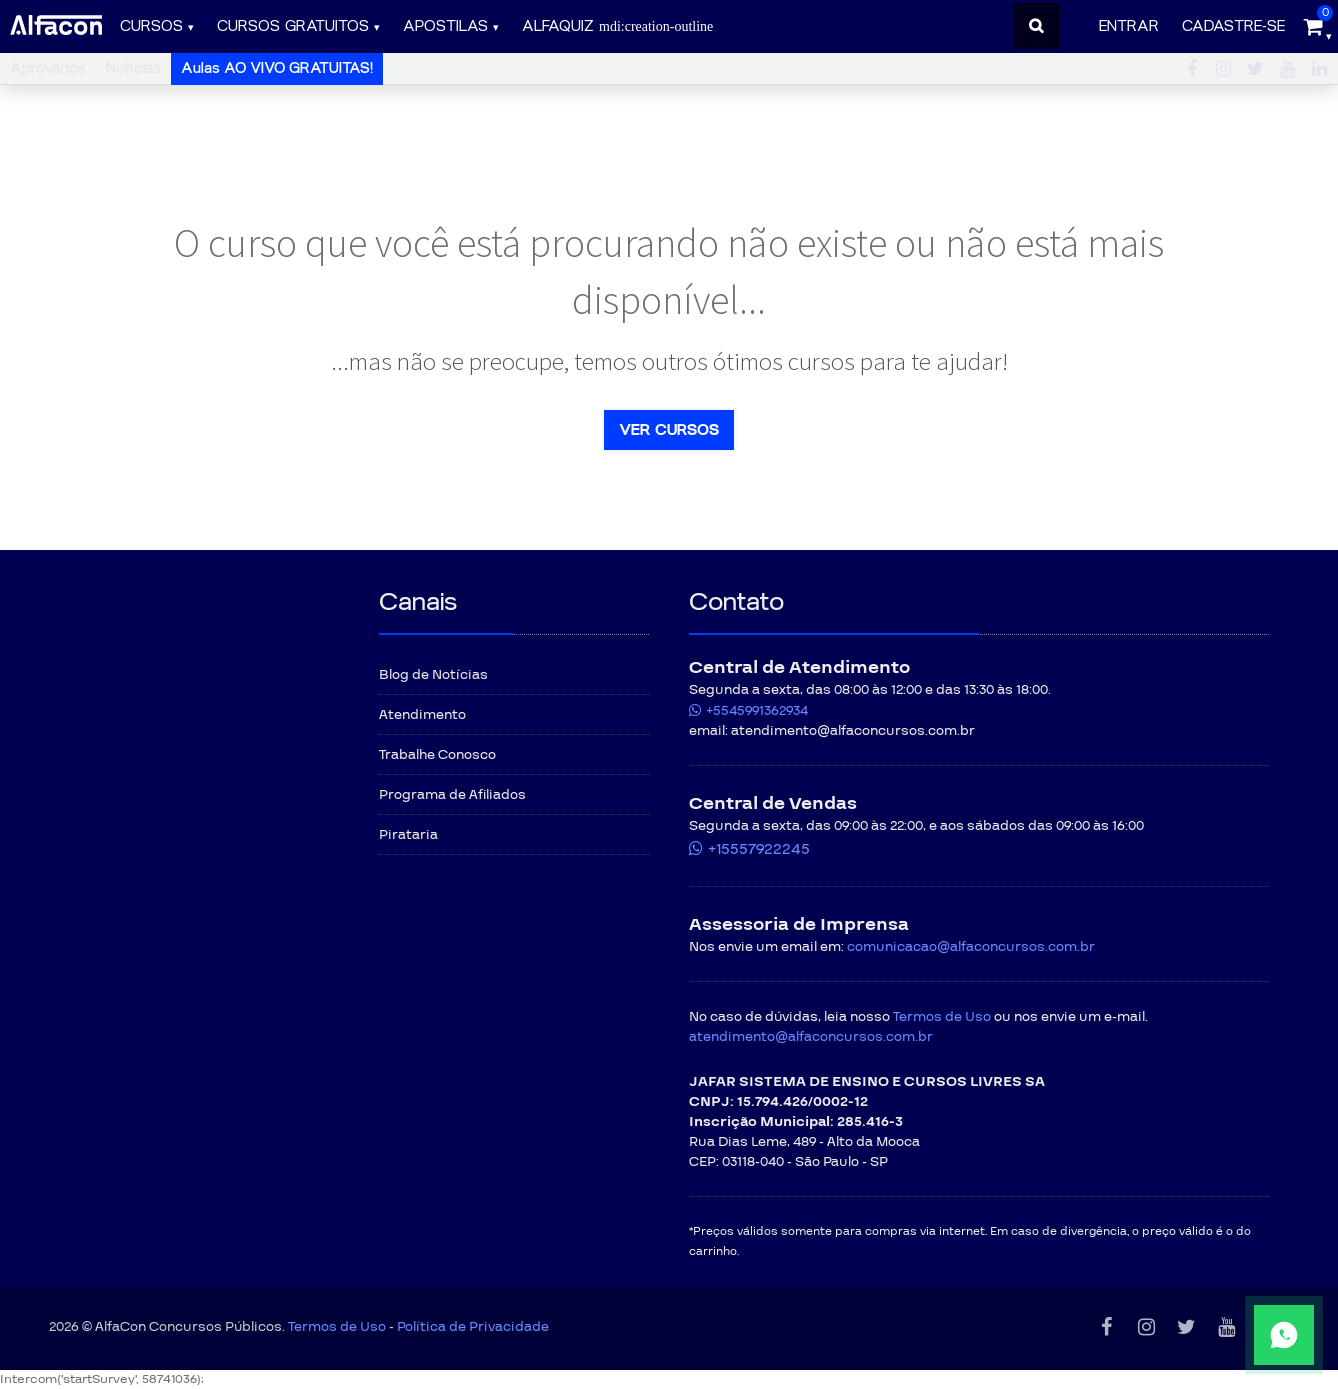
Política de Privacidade (473, 1327)
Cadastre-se (1233, 26)
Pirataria (408, 835)
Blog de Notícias (433, 675)
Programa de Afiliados (452, 795)
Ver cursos (669, 430)
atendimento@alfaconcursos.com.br (811, 1037)
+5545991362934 (757, 711)
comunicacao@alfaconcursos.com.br (971, 947)
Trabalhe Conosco (437, 755)
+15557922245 (759, 849)
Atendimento (422, 715)
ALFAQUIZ (617, 26)
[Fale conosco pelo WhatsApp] (1223, 1335)
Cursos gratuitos (293, 26)
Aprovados (48, 68)
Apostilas (445, 26)
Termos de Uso (942, 1017)
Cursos (151, 26)
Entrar (1129, 26)
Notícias (133, 68)
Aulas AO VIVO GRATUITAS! (277, 68)
